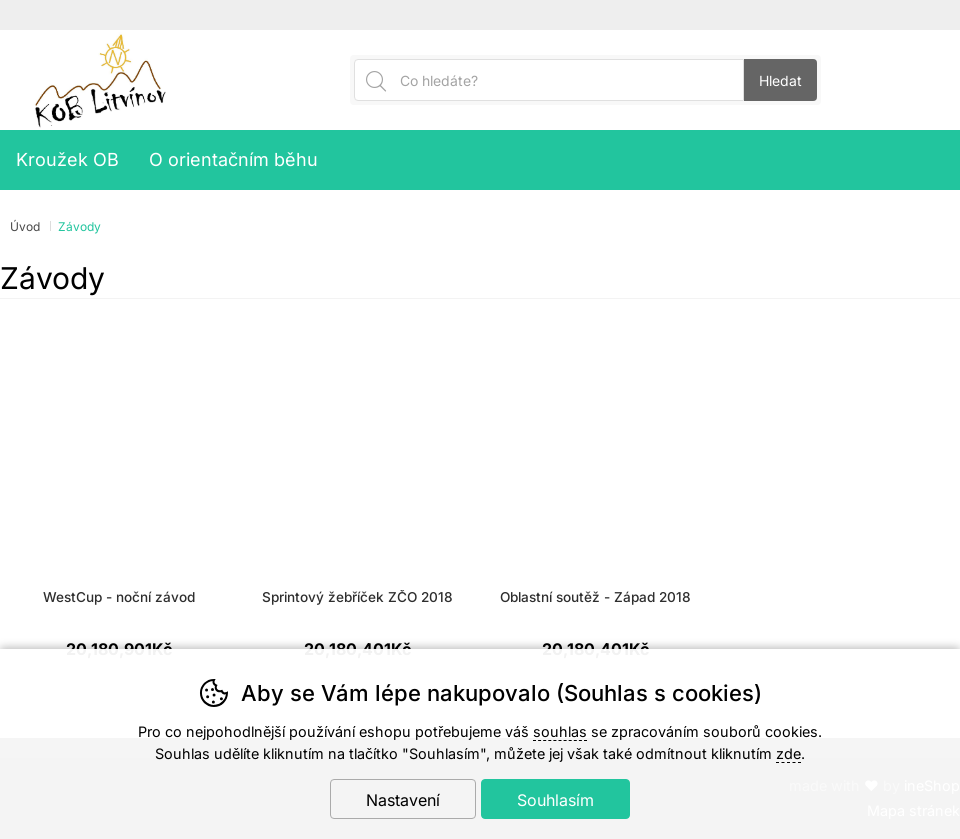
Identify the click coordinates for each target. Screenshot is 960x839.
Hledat (780, 80)
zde (788, 753)
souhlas (560, 731)
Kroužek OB (67, 159)
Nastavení (403, 800)
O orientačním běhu (233, 159)
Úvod (25, 226)
